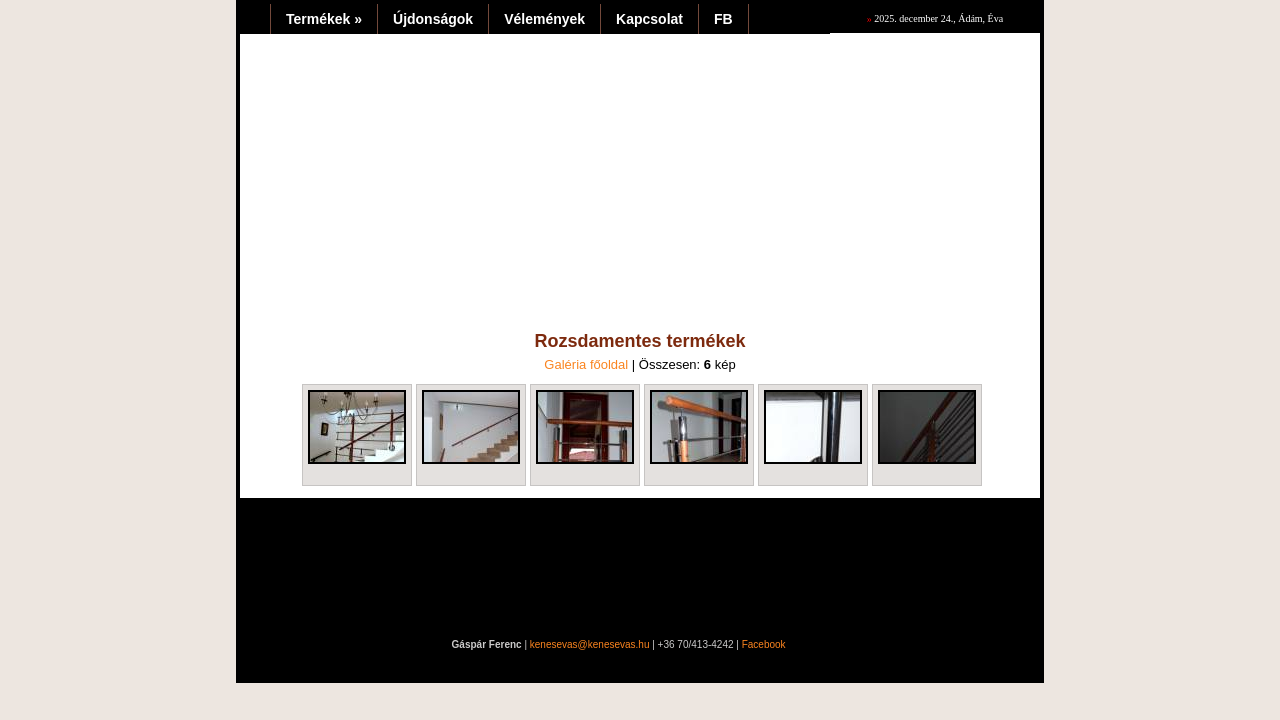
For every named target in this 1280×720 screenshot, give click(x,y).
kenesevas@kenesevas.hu (590, 644)
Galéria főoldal (586, 364)
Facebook (764, 644)
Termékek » (324, 19)
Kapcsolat (649, 19)
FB (723, 19)
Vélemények (544, 19)
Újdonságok (433, 19)
